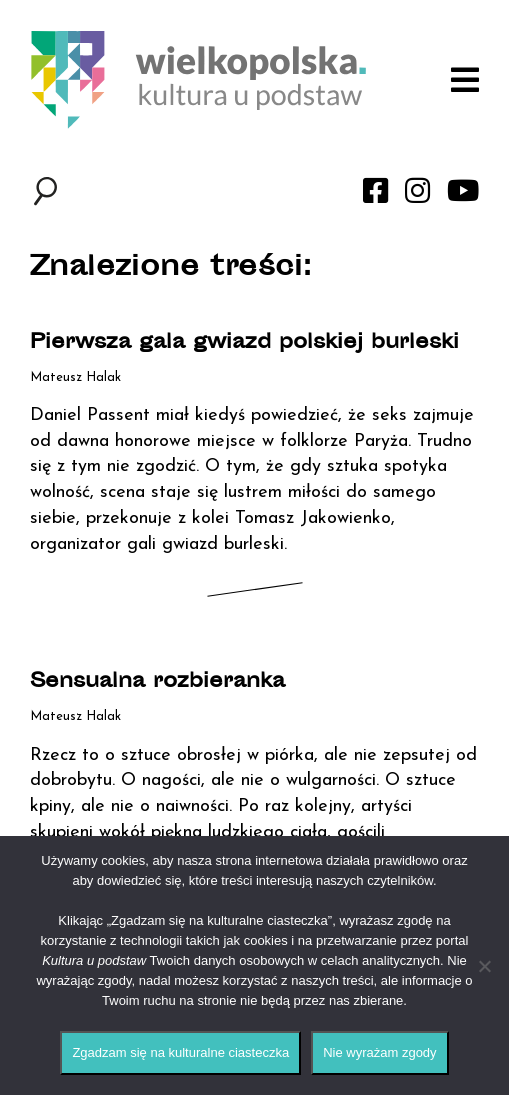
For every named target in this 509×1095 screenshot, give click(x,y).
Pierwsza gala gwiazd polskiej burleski (244, 343)
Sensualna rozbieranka (157, 682)
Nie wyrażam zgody (379, 1052)
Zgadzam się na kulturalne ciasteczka (180, 1052)
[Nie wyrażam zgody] (484, 966)
